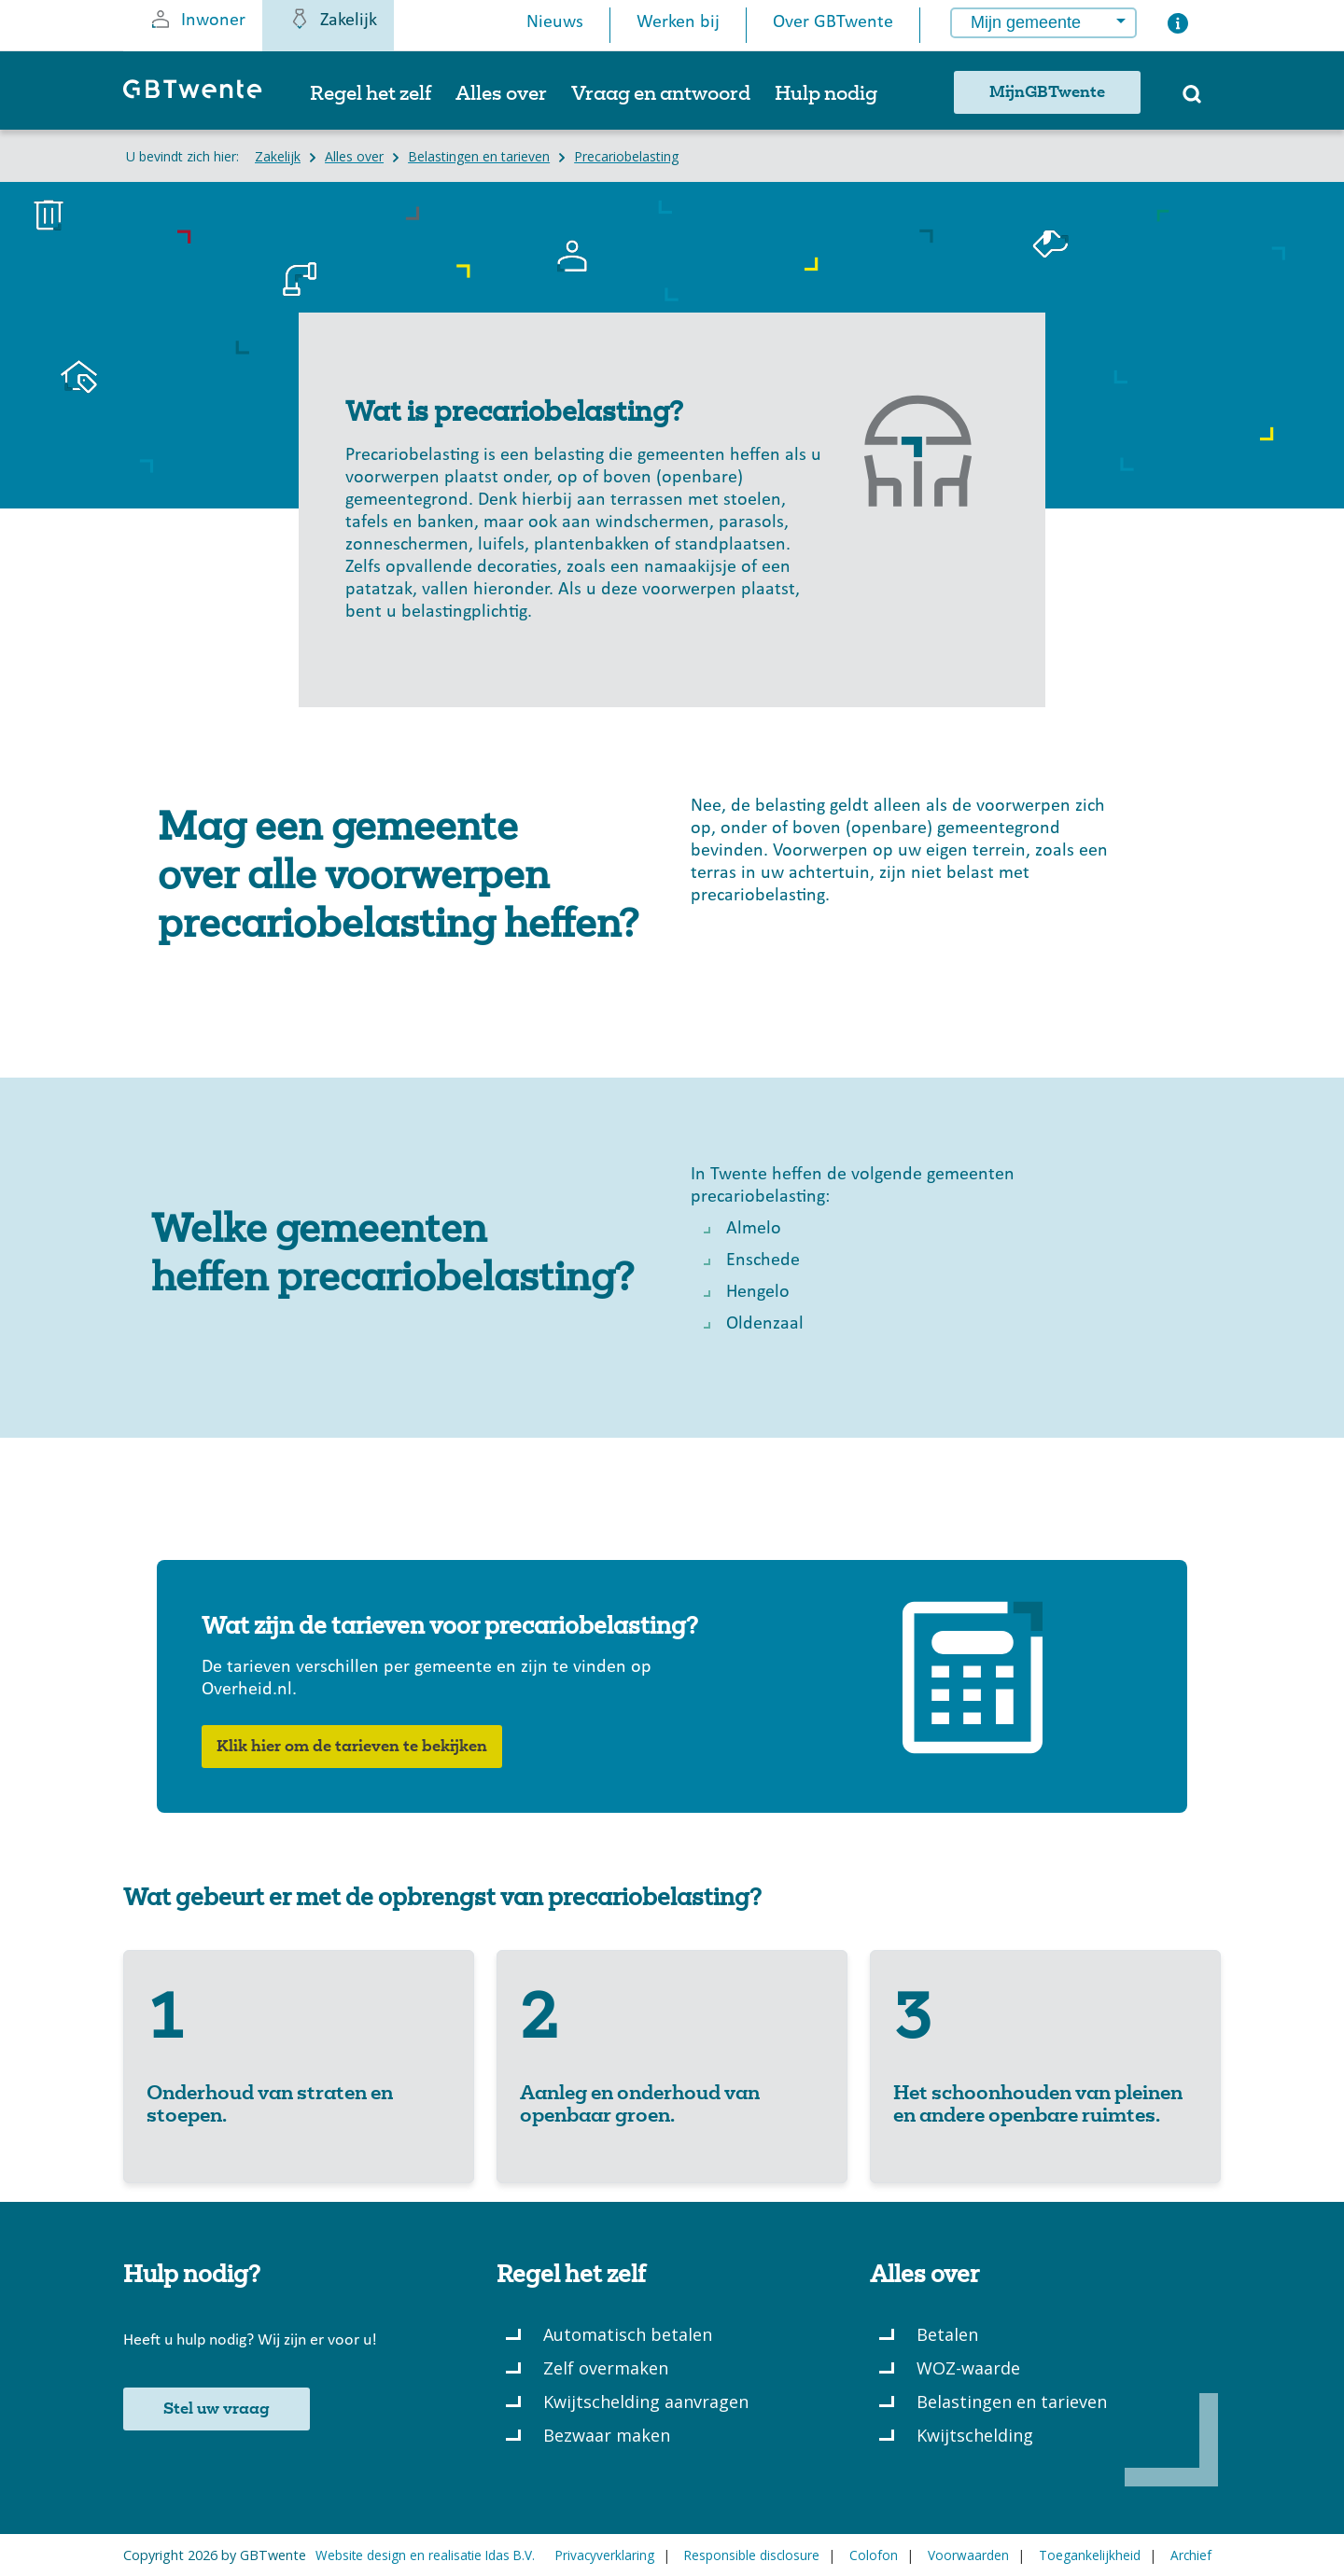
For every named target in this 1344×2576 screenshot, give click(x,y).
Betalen (947, 2334)
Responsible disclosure (751, 2555)
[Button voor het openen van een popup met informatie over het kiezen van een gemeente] (1178, 27)
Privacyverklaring (604, 2555)
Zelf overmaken (605, 2368)
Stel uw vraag (216, 2409)
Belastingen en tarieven (1012, 2401)
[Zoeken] (1192, 100)
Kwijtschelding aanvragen (646, 2401)
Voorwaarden (968, 2555)
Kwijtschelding (975, 2435)
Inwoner (197, 18)
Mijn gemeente (1026, 22)
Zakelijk (332, 18)
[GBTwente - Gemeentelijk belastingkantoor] (202, 97)
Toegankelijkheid (1090, 2555)
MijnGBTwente (1047, 92)
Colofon (873, 2555)
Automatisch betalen (627, 2334)
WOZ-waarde (968, 2368)
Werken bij (678, 22)
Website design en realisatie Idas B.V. (425, 2555)
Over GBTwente (833, 22)
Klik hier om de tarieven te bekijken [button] (352, 1746)
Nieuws (554, 22)
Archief (1190, 2555)
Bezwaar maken (606, 2435)
